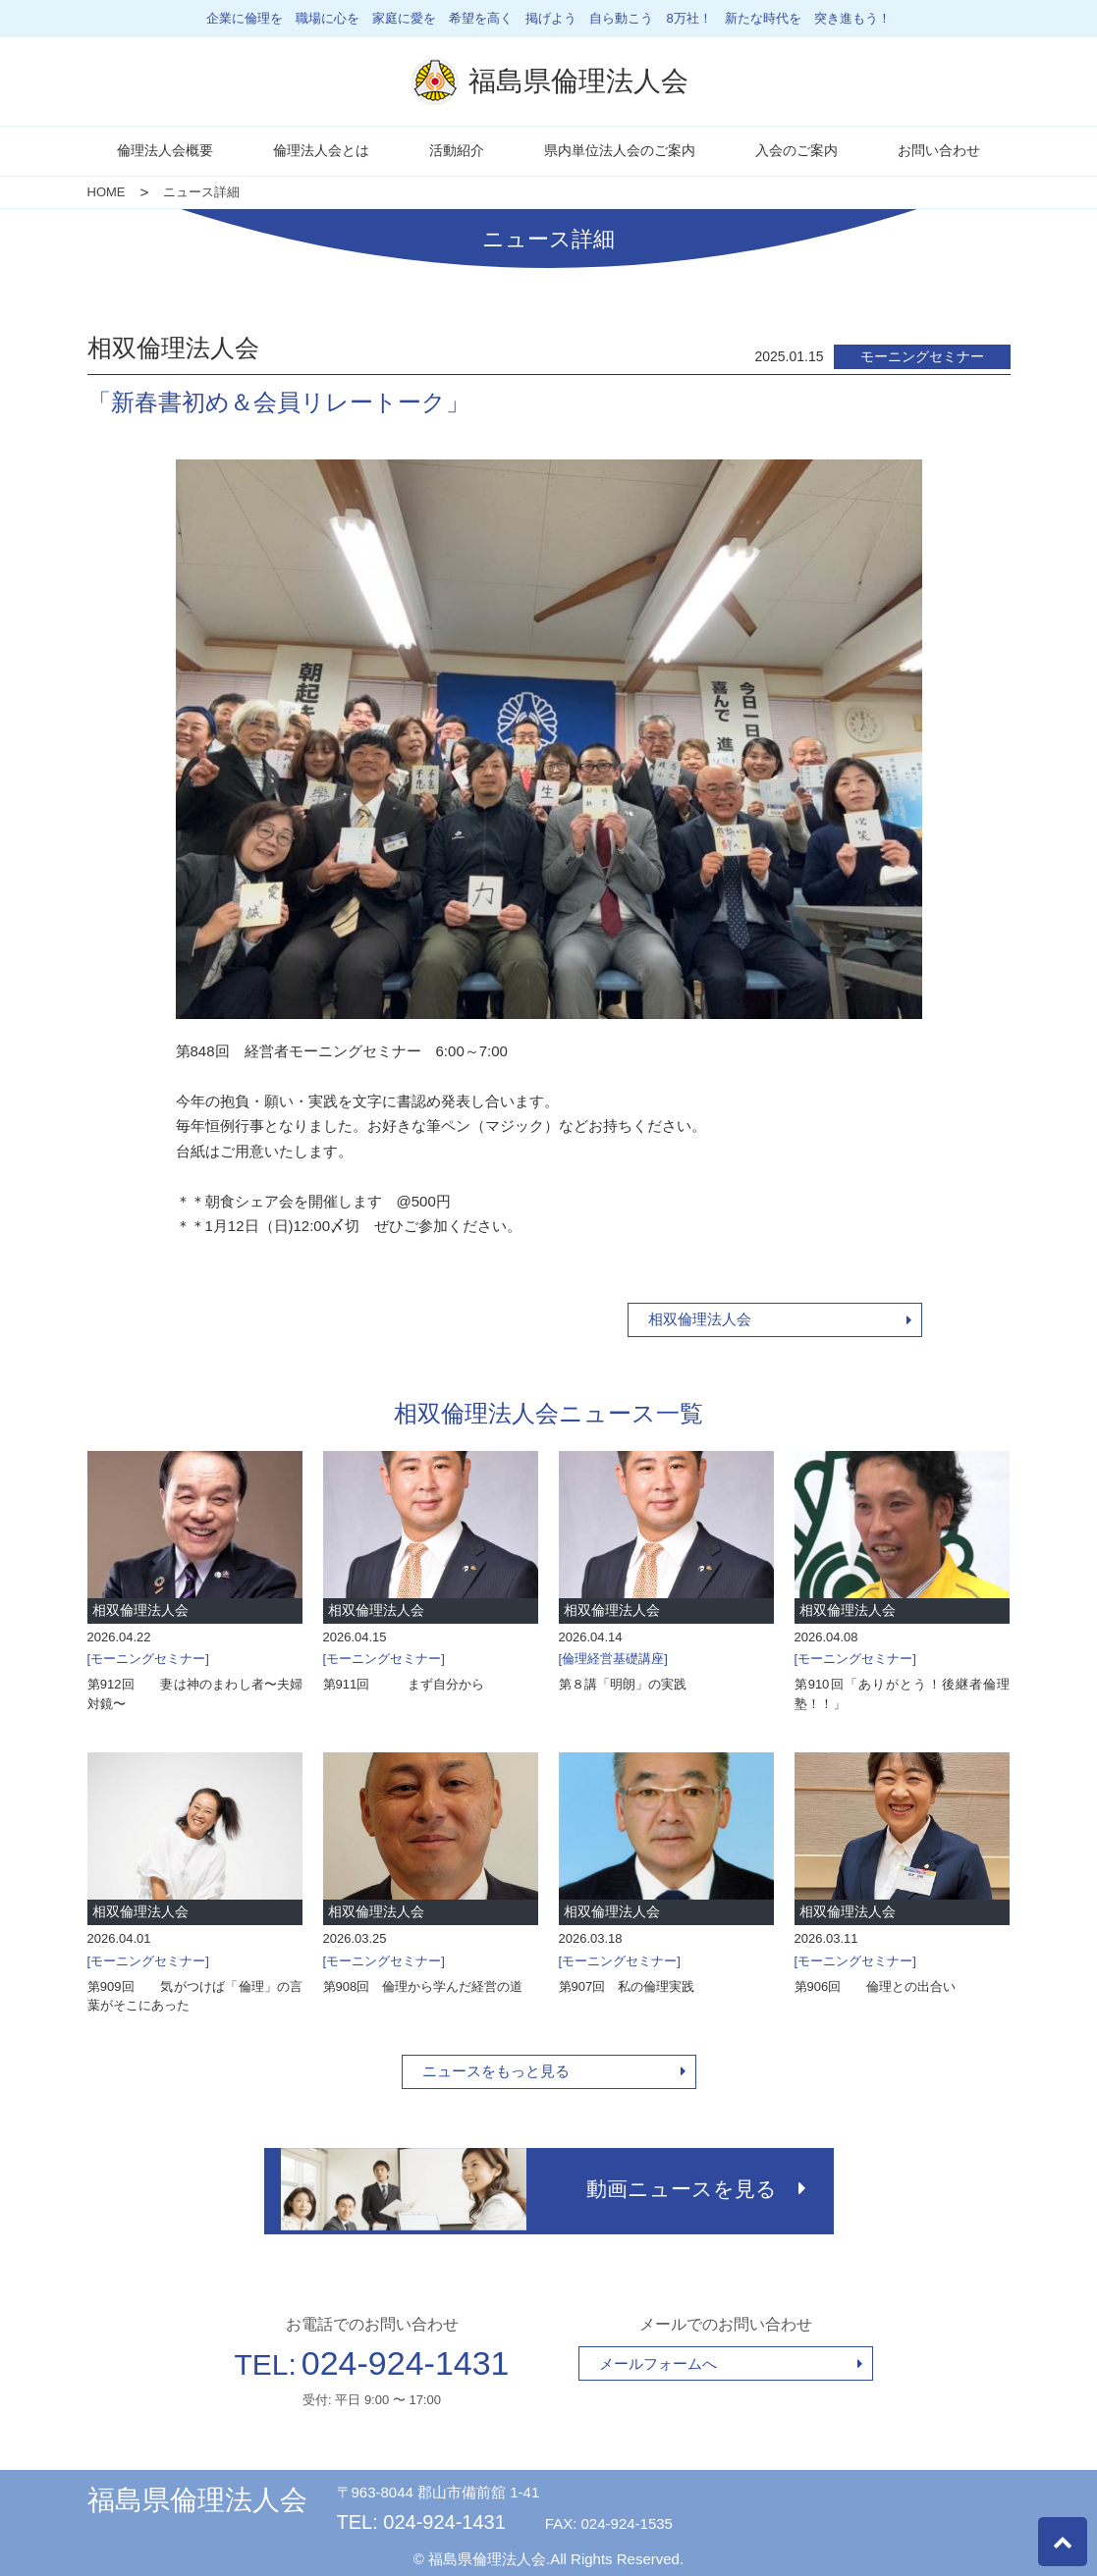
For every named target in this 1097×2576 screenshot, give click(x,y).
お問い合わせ (939, 150)
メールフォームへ (658, 2358)
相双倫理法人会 (699, 1319)
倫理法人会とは (321, 150)
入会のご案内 (796, 150)
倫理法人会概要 (165, 150)
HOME (106, 192)
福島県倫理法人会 (197, 2496)
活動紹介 (456, 150)
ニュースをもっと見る (496, 2071)
